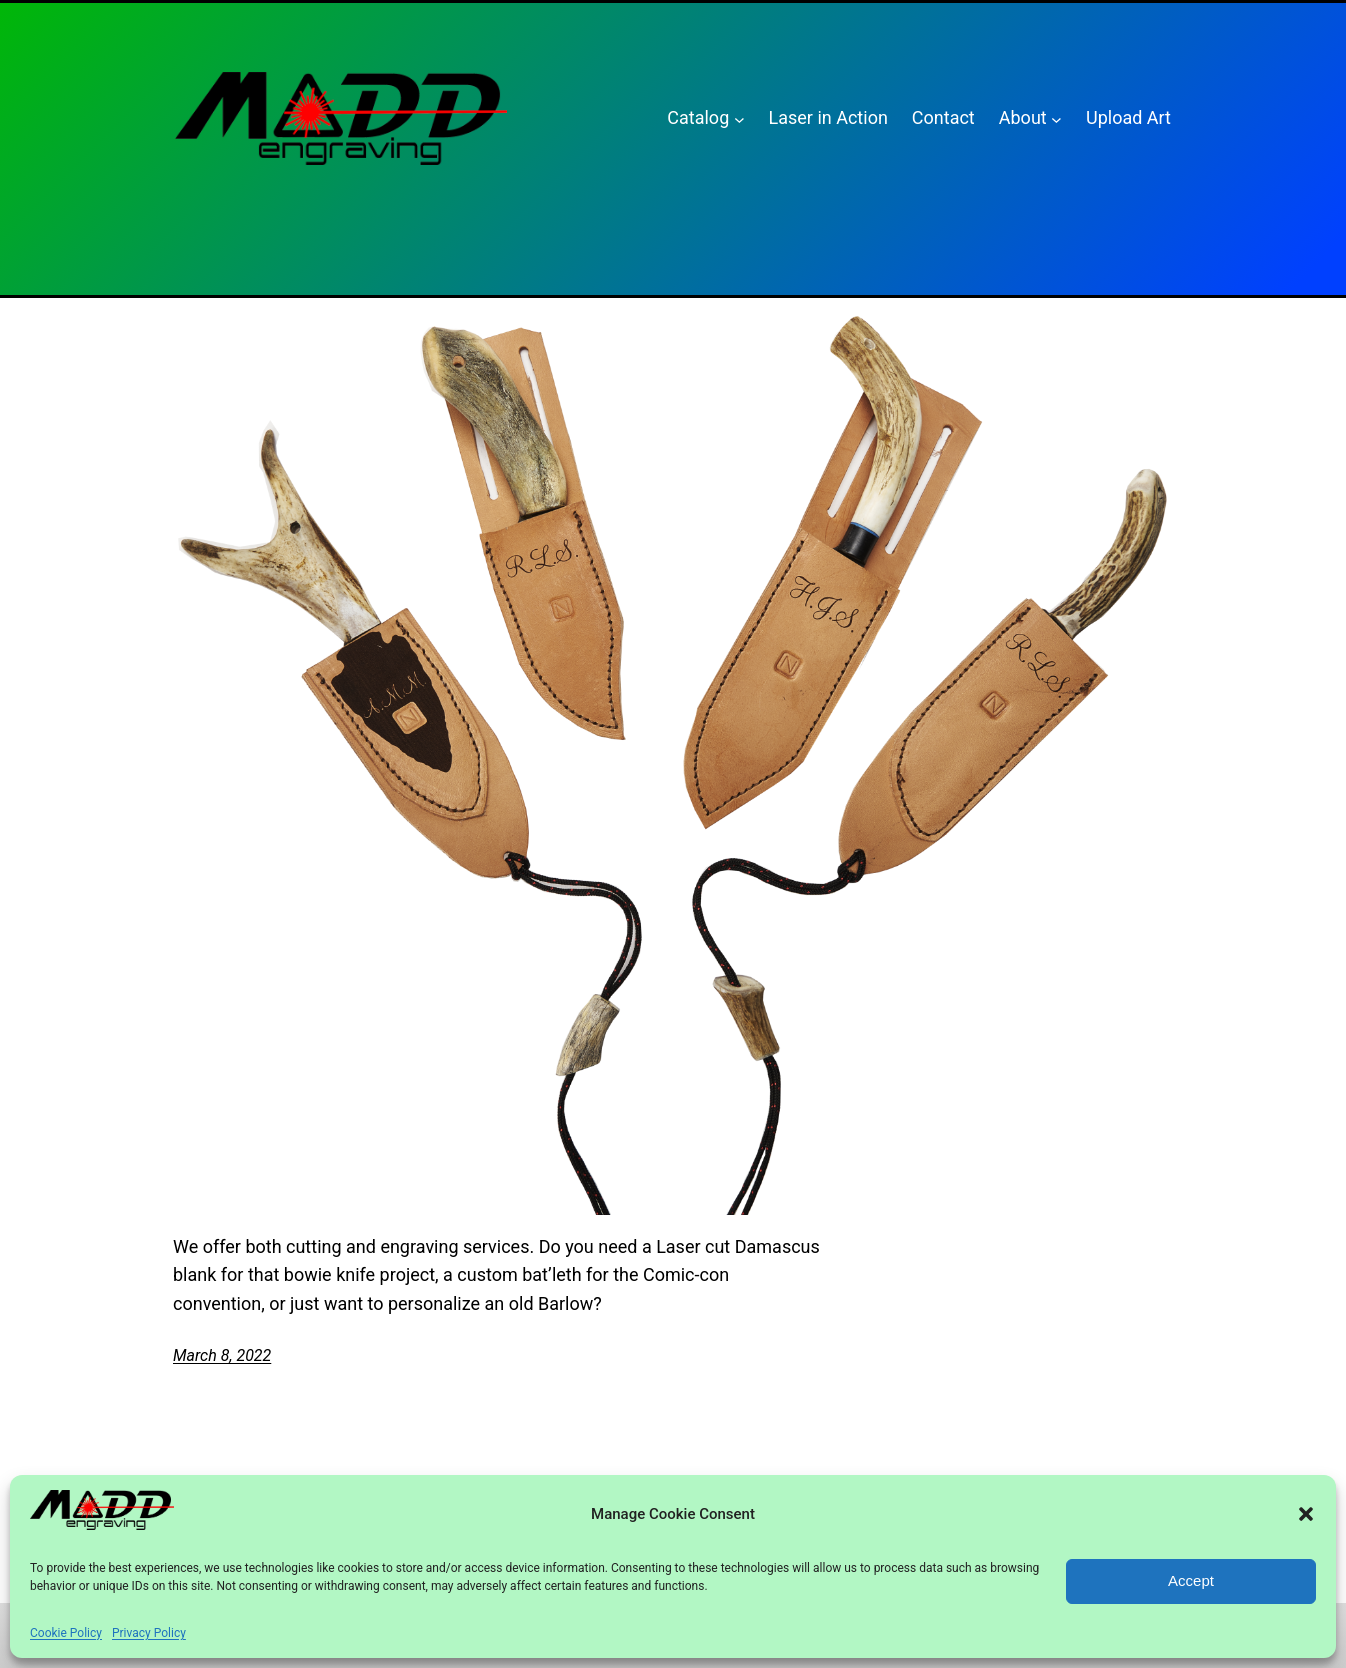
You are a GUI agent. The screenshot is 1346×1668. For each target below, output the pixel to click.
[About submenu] (1056, 118)
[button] (1306, 1514)
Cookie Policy (66, 1633)
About (1023, 117)
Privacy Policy (149, 1633)
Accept (1191, 1580)
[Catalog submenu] (739, 118)
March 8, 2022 (222, 1355)
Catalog (698, 117)
